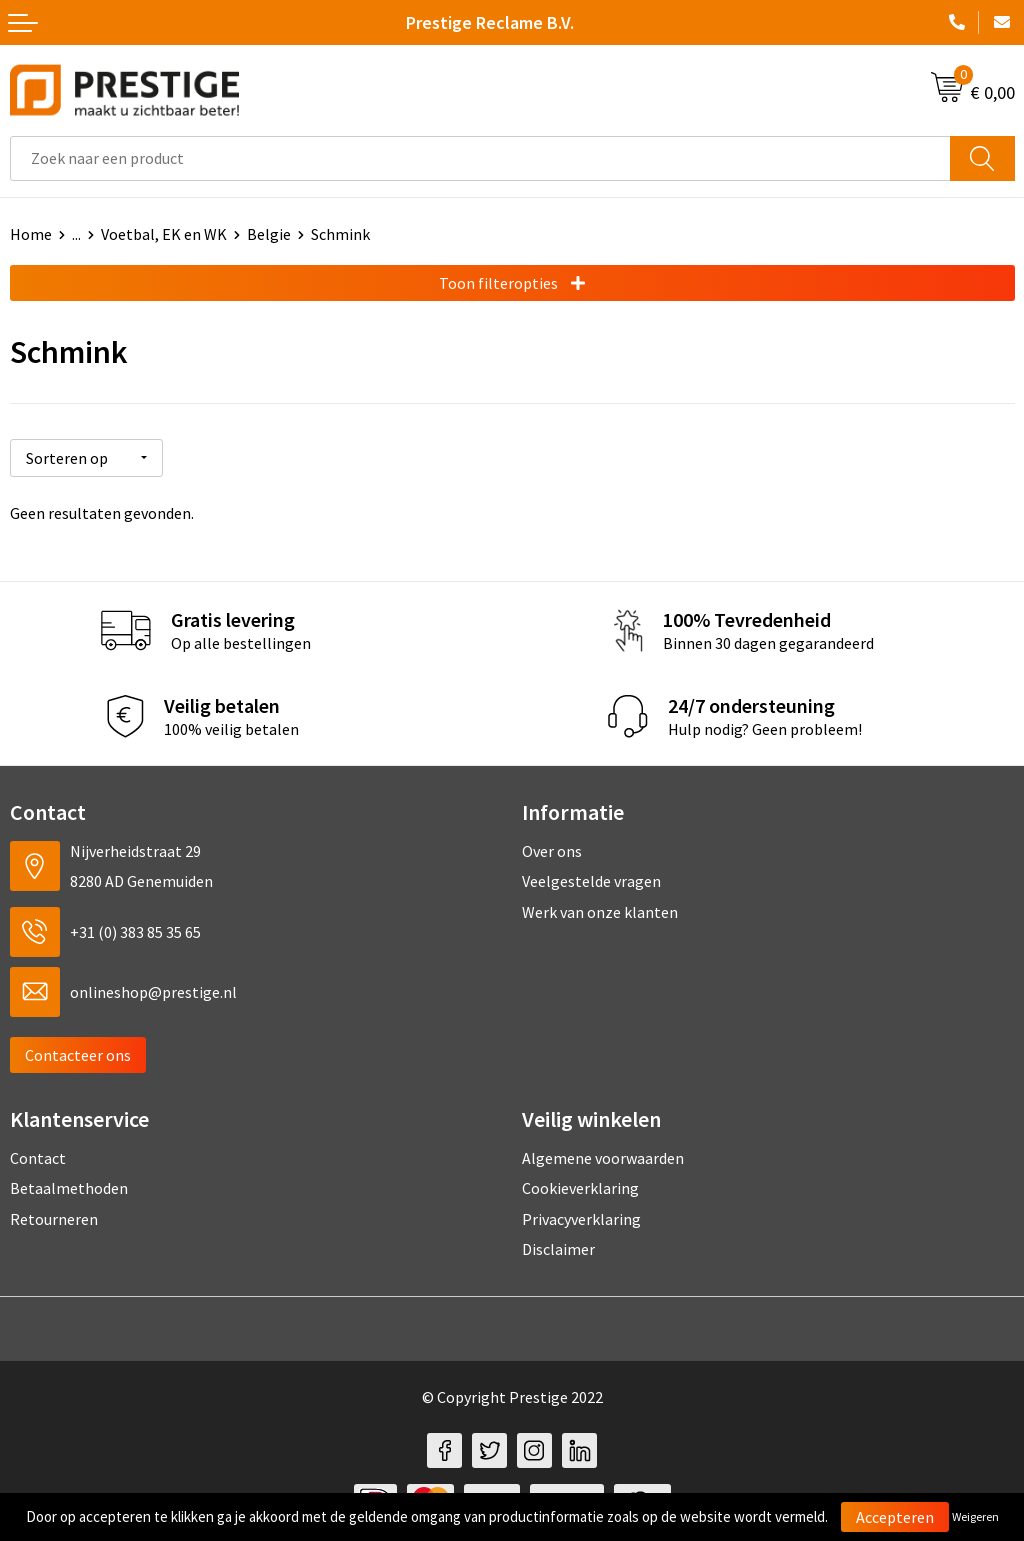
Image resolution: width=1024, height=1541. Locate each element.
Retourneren (54, 1216)
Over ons (552, 848)
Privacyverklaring (581, 1216)
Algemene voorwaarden (603, 1155)
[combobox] (480, 158)
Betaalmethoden (69, 1185)
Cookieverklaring (580, 1185)
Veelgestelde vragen (591, 879)
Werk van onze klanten (600, 909)
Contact (38, 1155)
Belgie (269, 234)
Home (31, 234)
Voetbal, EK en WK (164, 234)
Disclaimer (558, 1246)
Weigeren (975, 1516)
